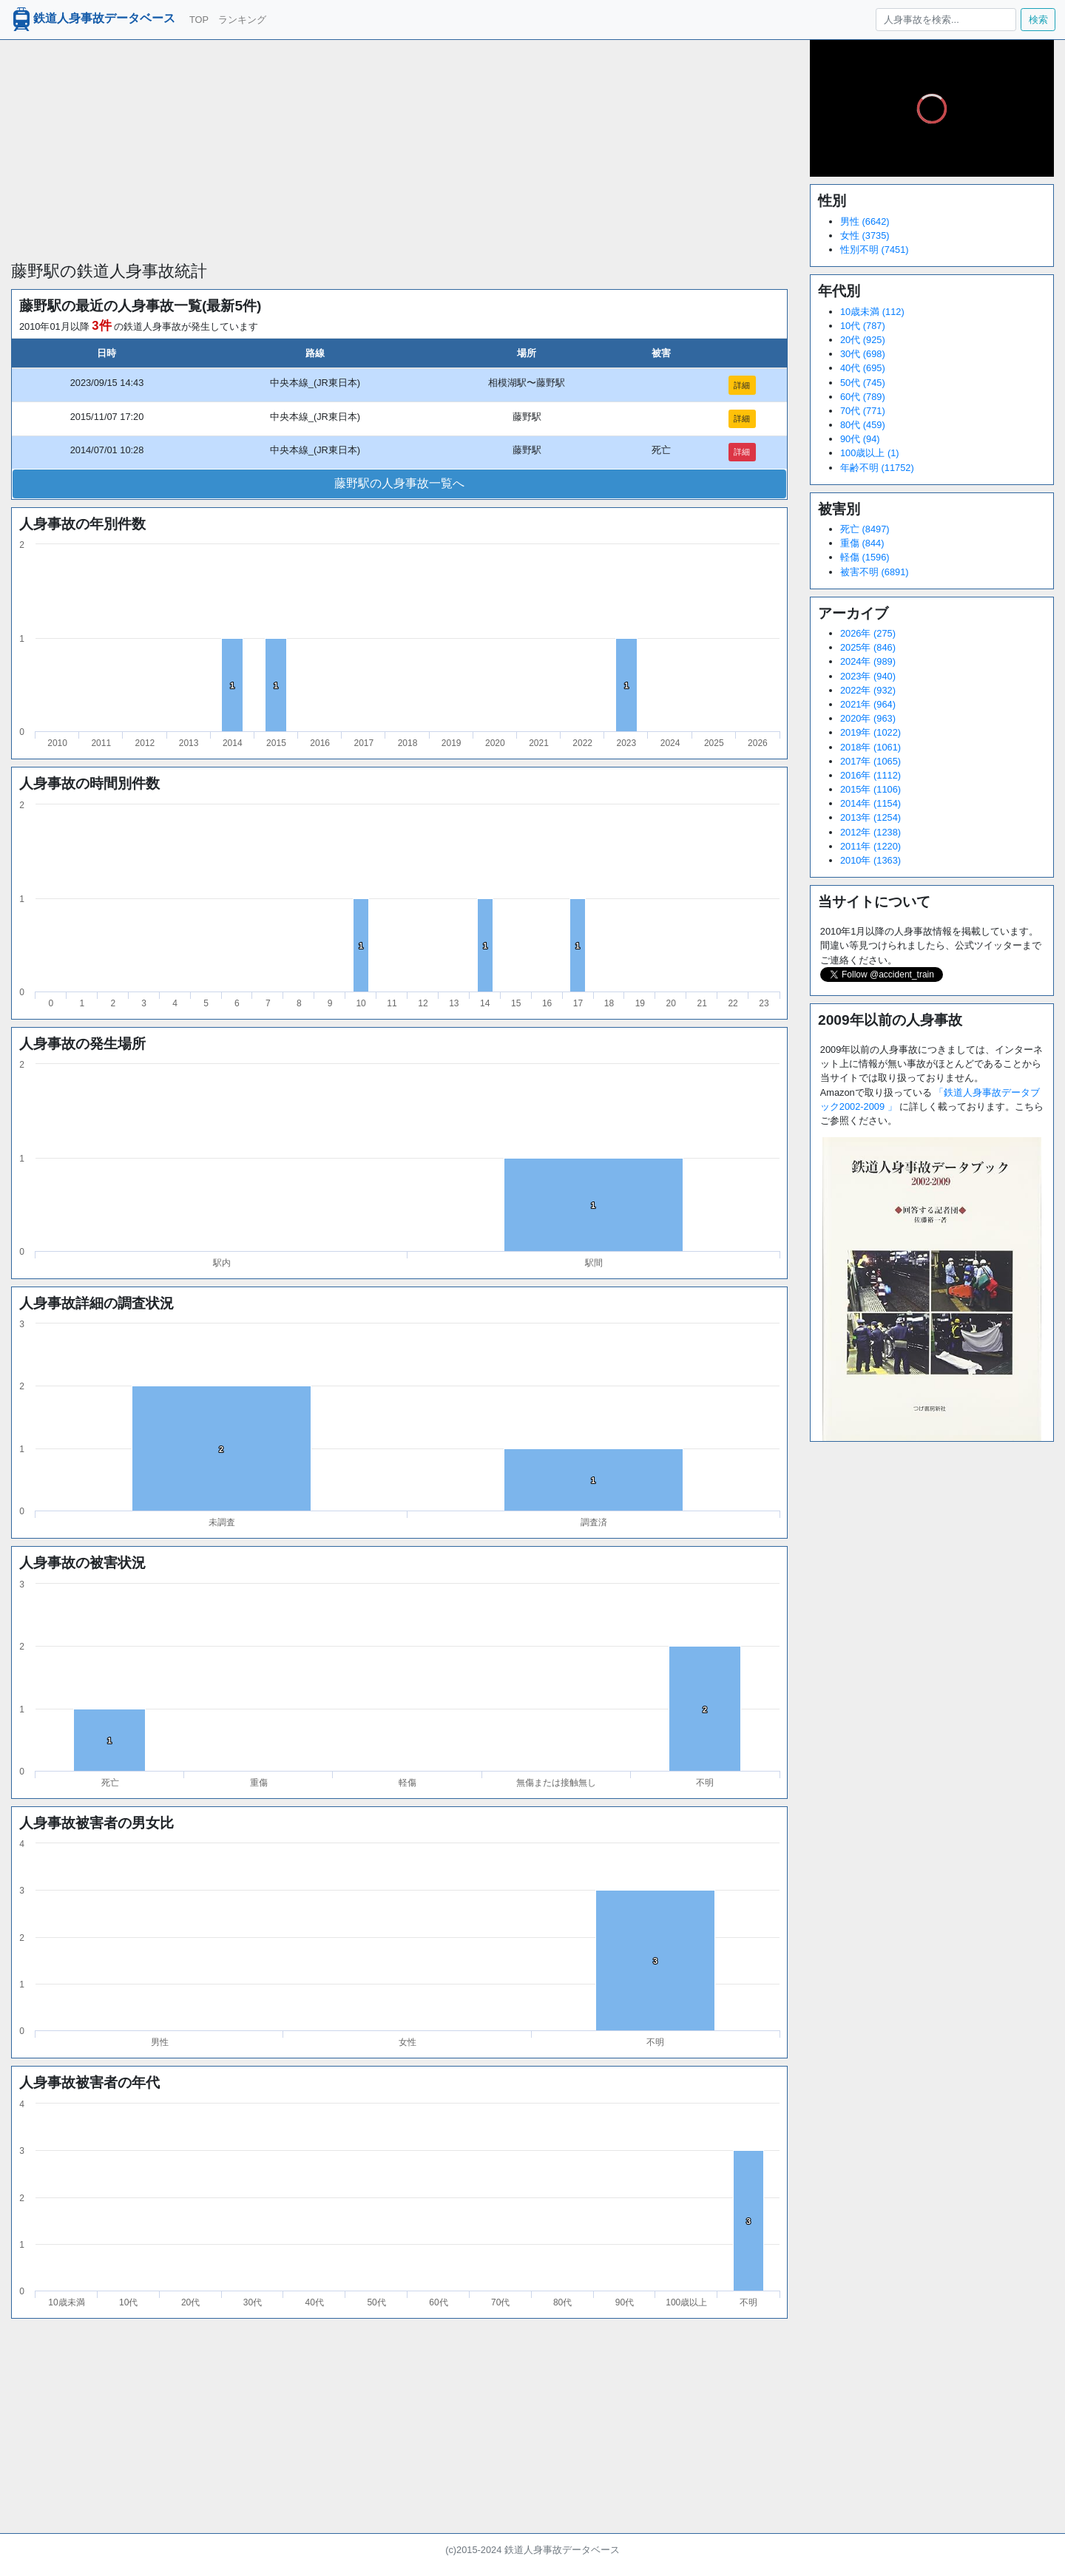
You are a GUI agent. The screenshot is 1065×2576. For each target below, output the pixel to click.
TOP (199, 19)
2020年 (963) (868, 718)
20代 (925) (862, 339)
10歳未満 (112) (872, 311)
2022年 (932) (868, 690)
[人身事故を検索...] (945, 19)
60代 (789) (862, 396)
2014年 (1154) (870, 803)
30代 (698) (862, 353)
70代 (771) (862, 410)
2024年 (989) (868, 661)
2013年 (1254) (870, 817)
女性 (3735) (865, 235)
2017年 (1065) (870, 761)
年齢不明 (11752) (877, 467)
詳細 (742, 385)
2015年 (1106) (870, 789)
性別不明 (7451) (874, 249)
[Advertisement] (399, 143)
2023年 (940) (868, 676)
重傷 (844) (862, 543)
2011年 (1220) (870, 846)
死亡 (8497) (865, 529)
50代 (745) (862, 382)
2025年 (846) (868, 647)
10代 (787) (862, 325)
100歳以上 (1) (869, 452)
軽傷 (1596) (865, 557)
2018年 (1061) (870, 747)
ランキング (242, 19)
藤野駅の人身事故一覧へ (399, 483)
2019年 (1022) (870, 732)
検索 (1038, 19)
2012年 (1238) (870, 832)
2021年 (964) (868, 704)
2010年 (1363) (870, 860)
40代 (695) (862, 367)
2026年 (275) (868, 633)
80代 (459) (862, 424)
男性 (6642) (865, 221)
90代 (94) (860, 438)
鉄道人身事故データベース (92, 19)
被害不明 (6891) (874, 571)
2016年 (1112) (870, 775)
